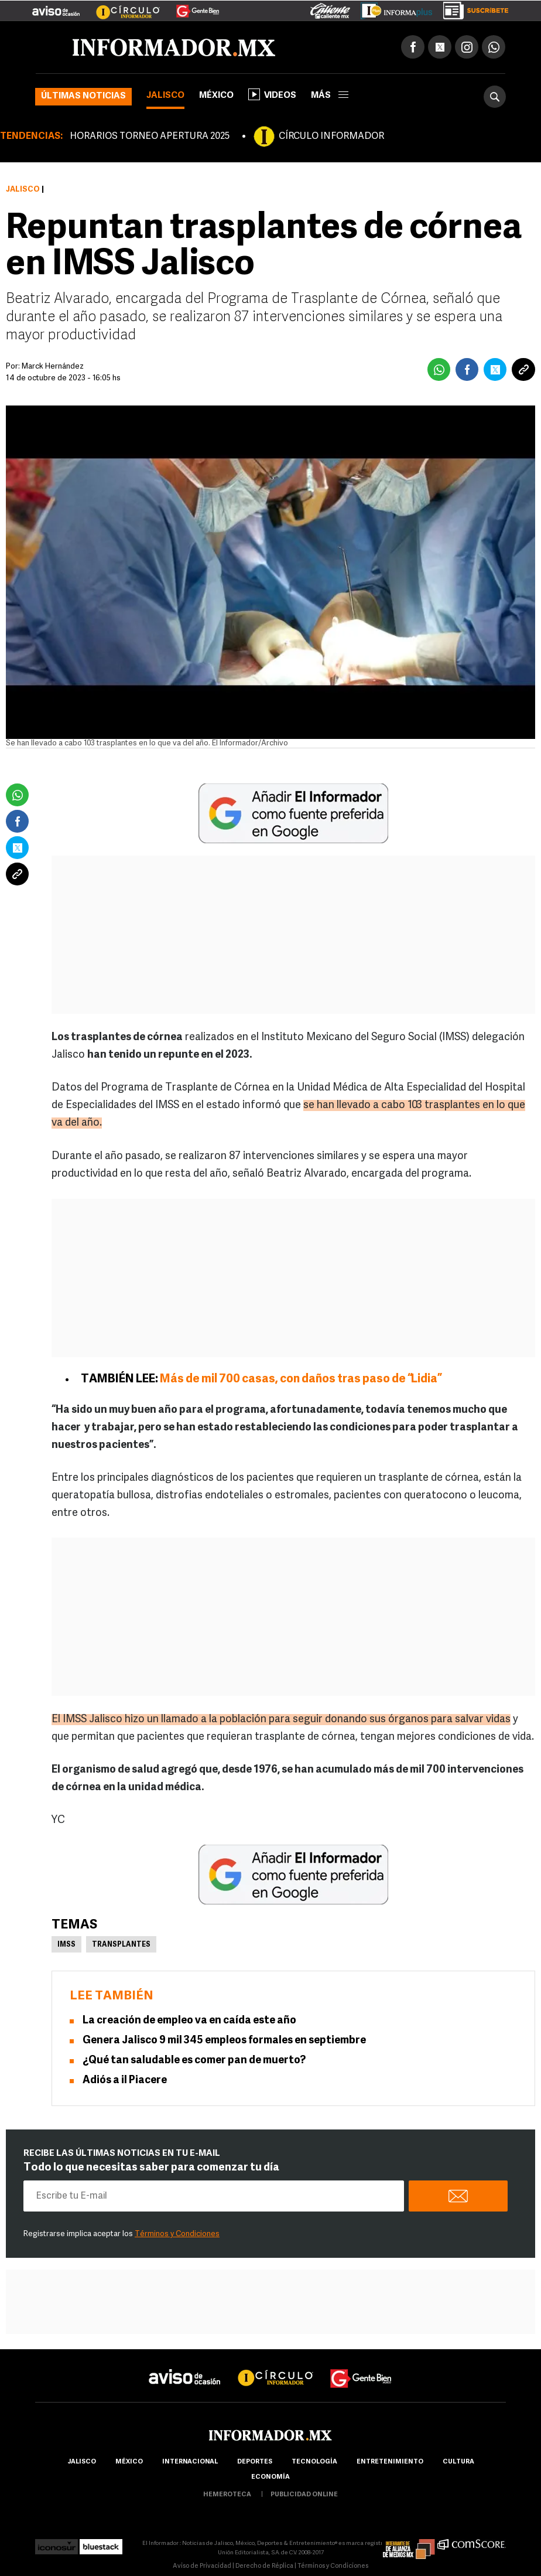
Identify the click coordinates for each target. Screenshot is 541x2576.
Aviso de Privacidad (202, 2566)
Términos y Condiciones (177, 2234)
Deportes (254, 2462)
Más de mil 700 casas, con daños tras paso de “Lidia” (301, 1379)
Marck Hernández (53, 366)
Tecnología (314, 2462)
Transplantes (121, 1944)
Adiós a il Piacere (125, 2080)
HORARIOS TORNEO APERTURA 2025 (150, 136)
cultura (458, 2462)
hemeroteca (227, 2495)
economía (270, 2477)
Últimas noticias (83, 96)
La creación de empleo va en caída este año (189, 2020)
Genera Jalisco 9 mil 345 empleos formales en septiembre (224, 2040)
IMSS (66, 1944)
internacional (190, 2462)
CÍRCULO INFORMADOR (331, 136)
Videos (272, 94)
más (329, 95)
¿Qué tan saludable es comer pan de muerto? (194, 2060)
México (216, 95)
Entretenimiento (390, 2462)
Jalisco (165, 95)
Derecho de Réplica (264, 2566)
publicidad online (304, 2495)
